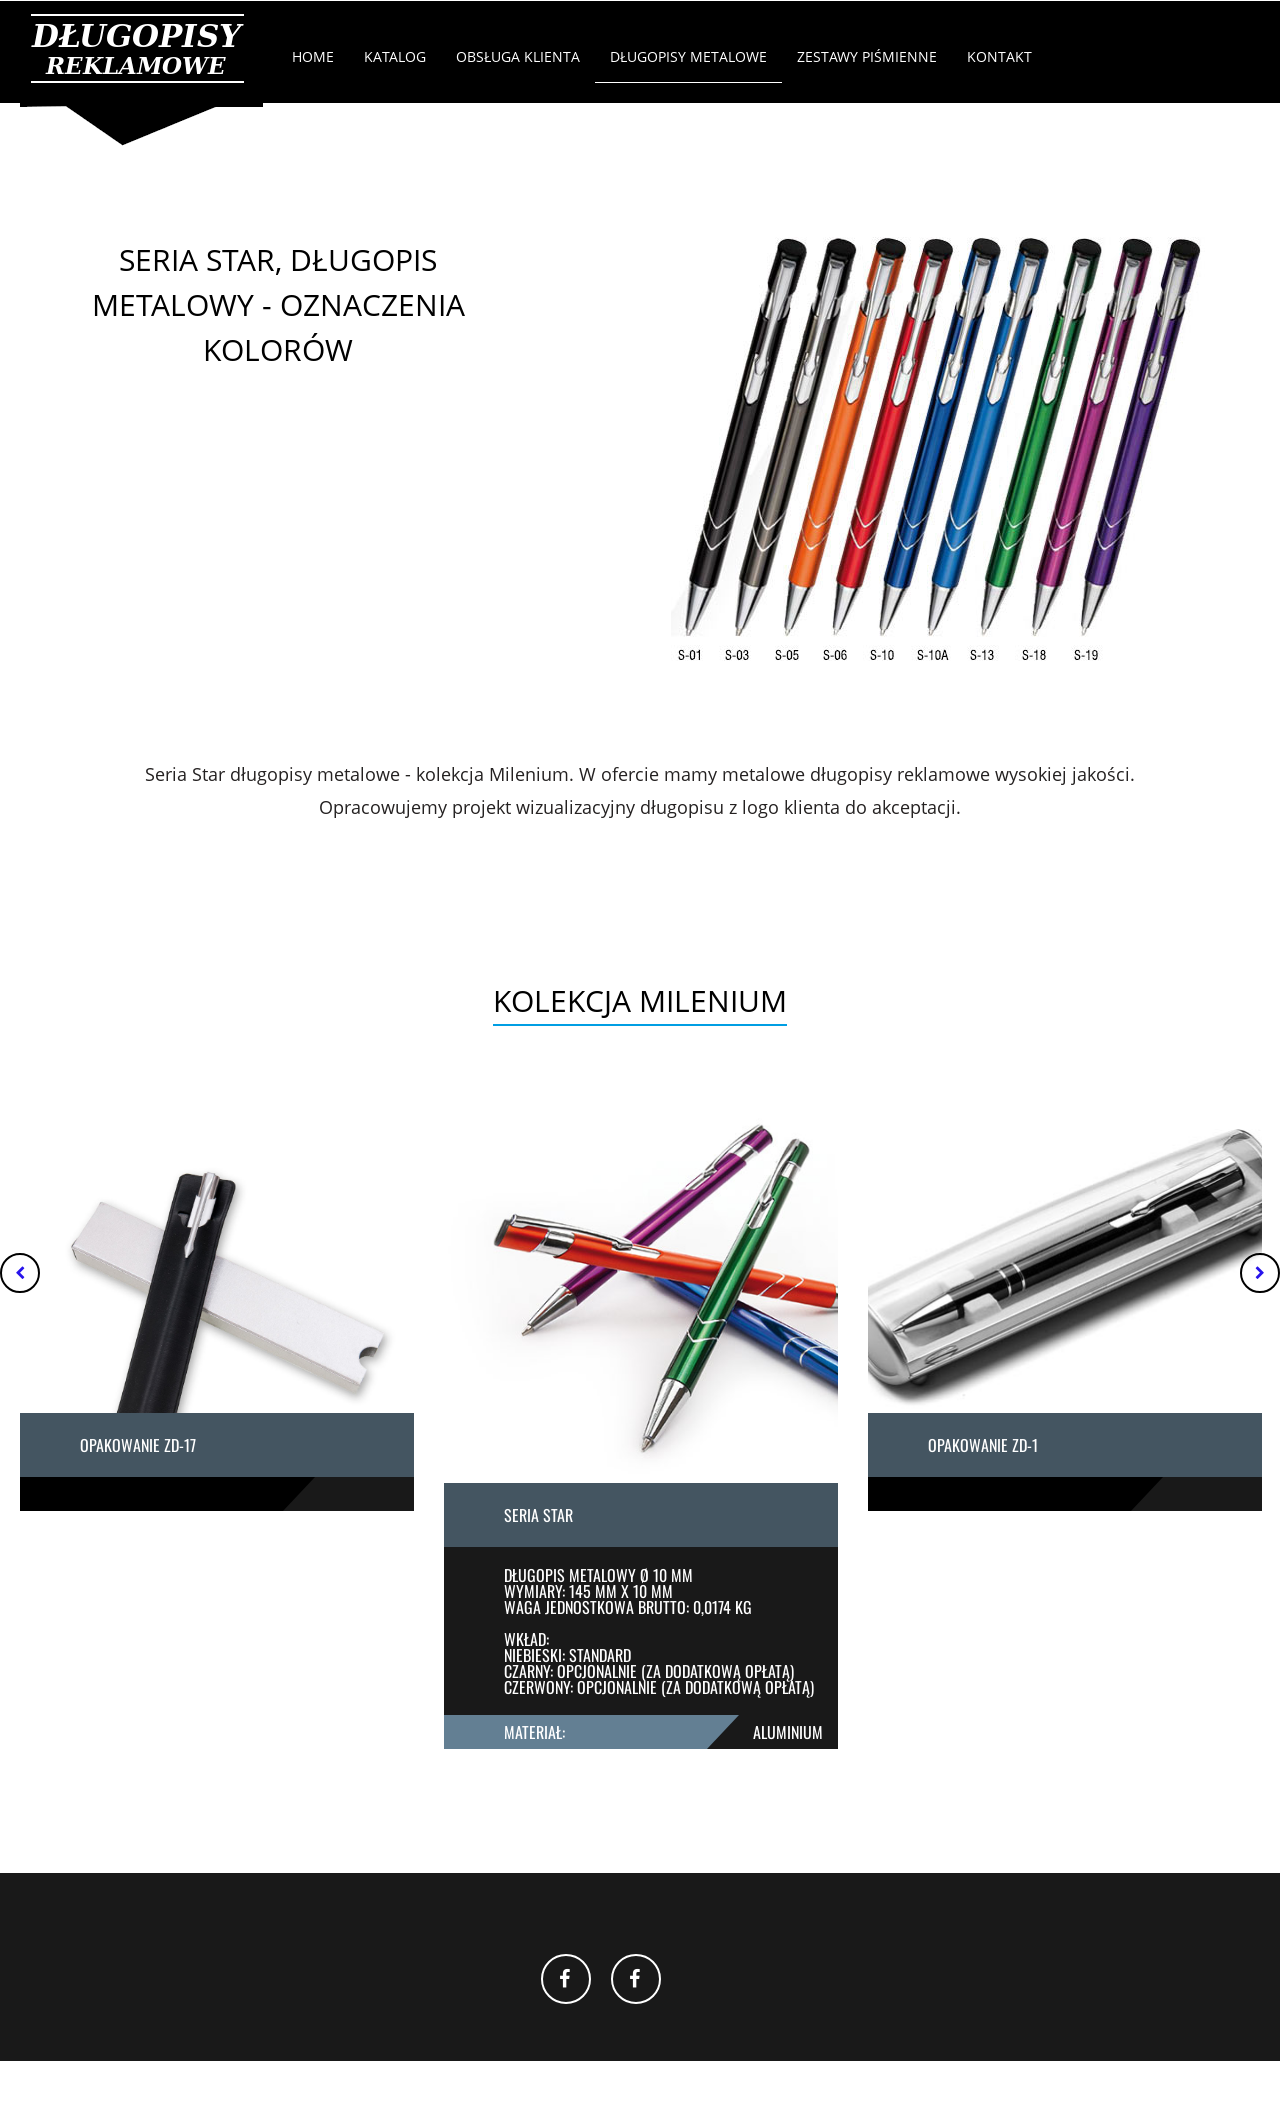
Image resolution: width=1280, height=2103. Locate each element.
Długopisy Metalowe (688, 56)
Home (313, 56)
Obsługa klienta (518, 56)
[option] (217, 1312)
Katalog (395, 56)
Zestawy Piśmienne (867, 56)
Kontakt (999, 56)
